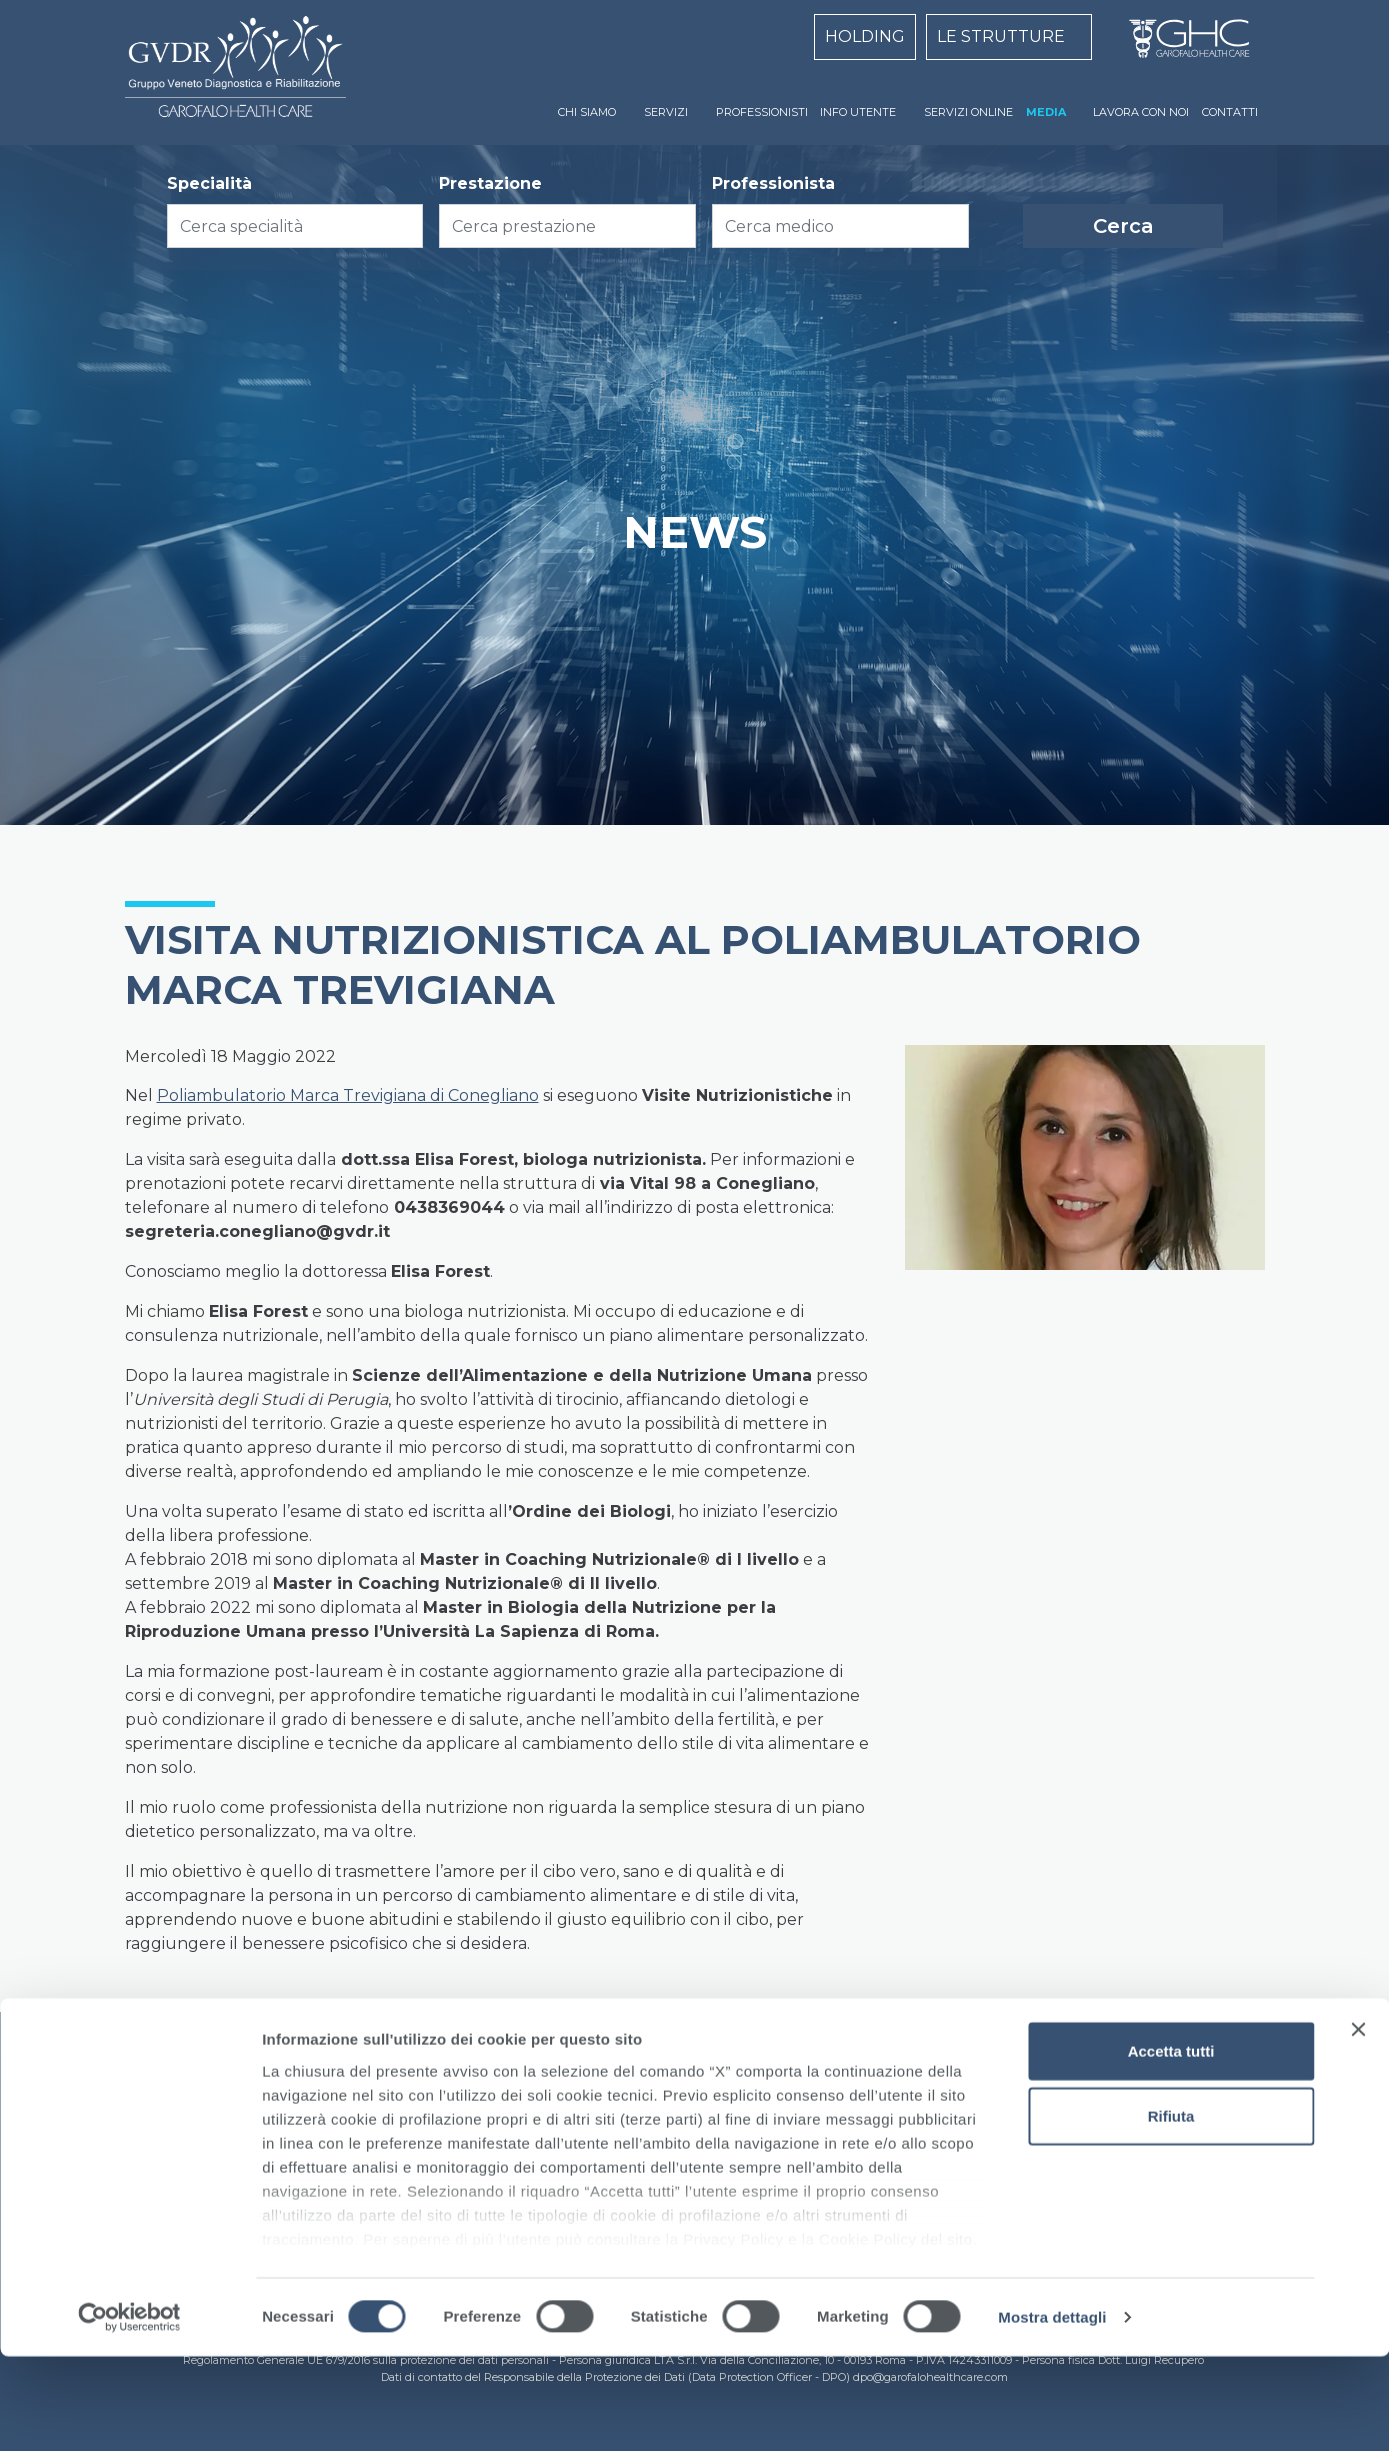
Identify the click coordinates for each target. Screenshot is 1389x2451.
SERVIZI (666, 112)
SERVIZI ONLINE (968, 112)
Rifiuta (1171, 2210)
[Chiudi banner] (1358, 2124)
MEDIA (1046, 112)
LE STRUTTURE (1001, 36)
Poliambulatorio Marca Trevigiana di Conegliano (348, 1095)
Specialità (209, 183)
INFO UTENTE (858, 112)
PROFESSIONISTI (762, 112)
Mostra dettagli (1052, 2411)
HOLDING (865, 36)
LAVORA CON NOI (1141, 112)
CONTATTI (1230, 112)
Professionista (773, 183)
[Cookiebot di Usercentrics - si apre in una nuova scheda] (129, 2412)
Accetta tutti (1171, 2145)
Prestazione (490, 183)
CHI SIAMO (587, 112)
